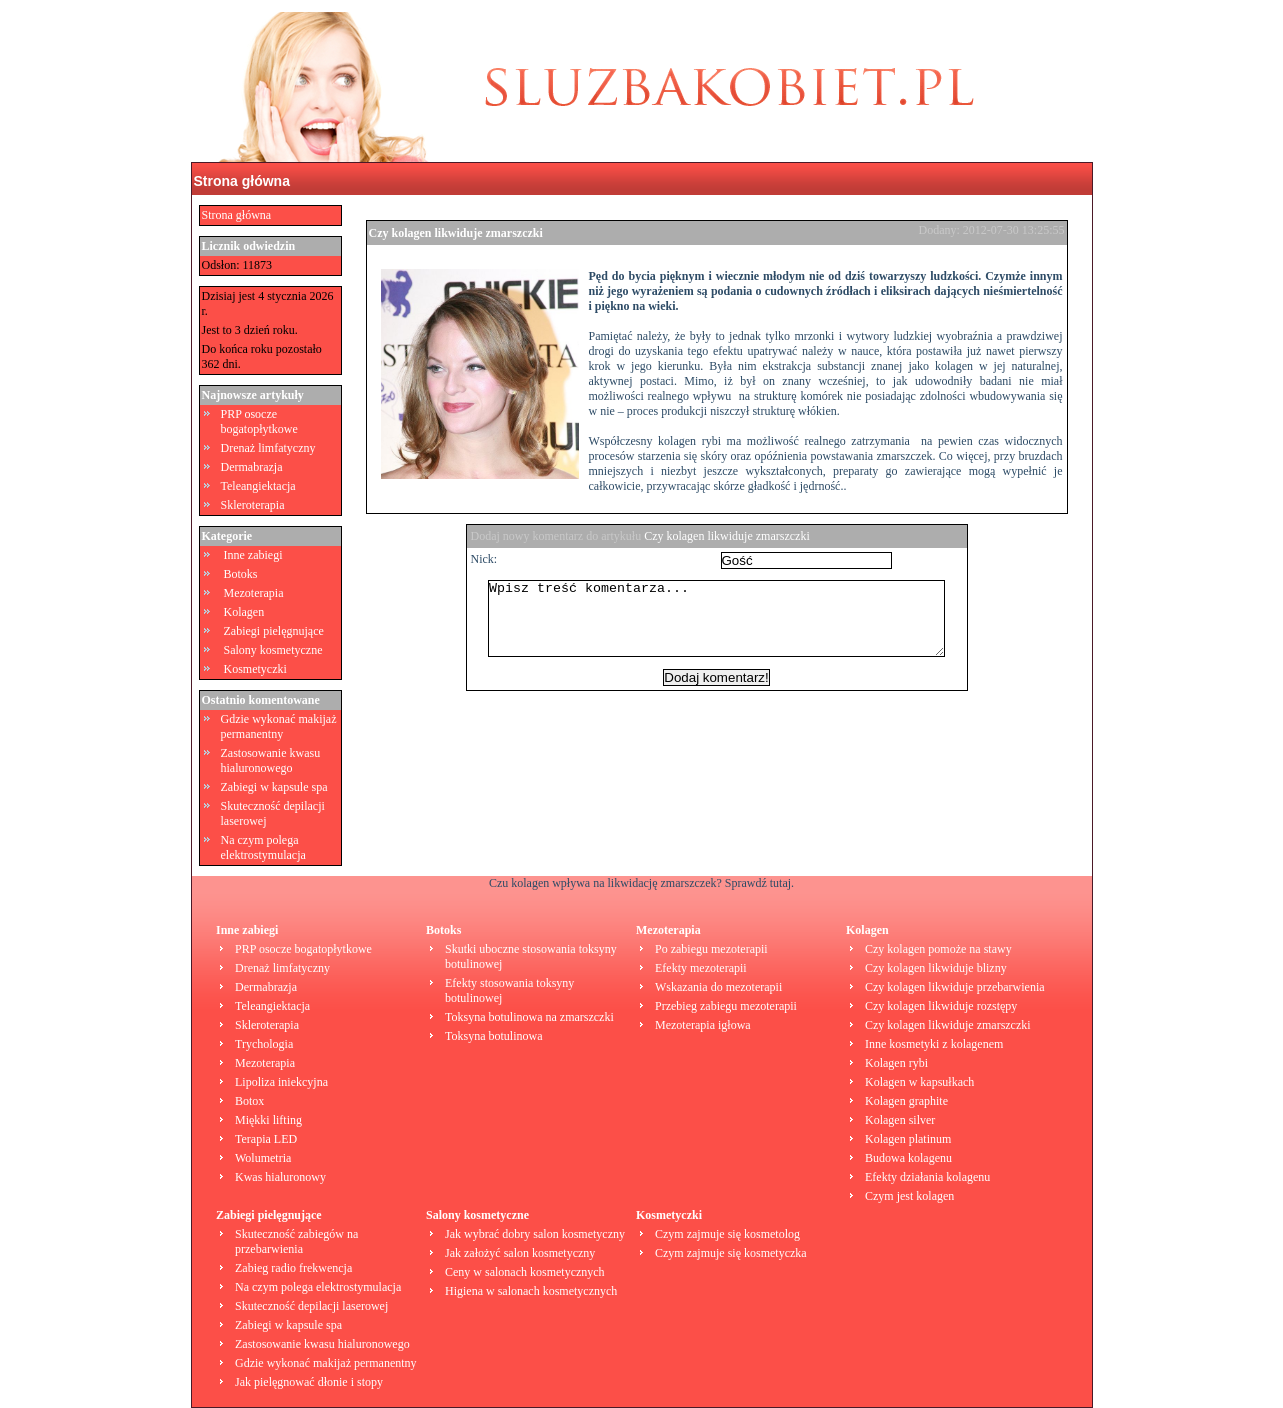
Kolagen (244, 612)
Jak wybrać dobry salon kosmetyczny (535, 1234)
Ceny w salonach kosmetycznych (525, 1272)
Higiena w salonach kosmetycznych (531, 1291)
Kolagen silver (900, 1120)
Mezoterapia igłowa (703, 1025)
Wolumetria (263, 1158)
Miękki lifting (268, 1120)
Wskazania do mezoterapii (718, 987)
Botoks (241, 574)
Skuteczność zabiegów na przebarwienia (296, 1241)
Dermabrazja (252, 467)
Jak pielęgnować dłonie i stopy (309, 1382)
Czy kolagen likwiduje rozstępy (941, 1006)
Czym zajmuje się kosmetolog (727, 1234)
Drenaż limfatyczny (268, 448)
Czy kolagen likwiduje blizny (936, 968)
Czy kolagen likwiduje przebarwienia (955, 987)
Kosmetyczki (255, 669)
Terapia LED (266, 1139)
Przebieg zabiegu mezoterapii (726, 1006)
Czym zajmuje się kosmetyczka (731, 1253)
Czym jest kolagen (909, 1196)
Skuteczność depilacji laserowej (311, 1306)
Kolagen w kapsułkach (919, 1082)
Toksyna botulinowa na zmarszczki (529, 1017)
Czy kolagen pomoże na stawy (938, 949)
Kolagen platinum (908, 1139)
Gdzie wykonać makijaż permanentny (279, 726)
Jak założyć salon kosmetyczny (520, 1253)
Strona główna (242, 181)
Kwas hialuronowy (280, 1177)
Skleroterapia (253, 505)
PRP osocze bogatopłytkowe (259, 421)
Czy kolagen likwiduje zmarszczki (456, 233)
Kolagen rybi (896, 1063)
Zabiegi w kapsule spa (274, 787)
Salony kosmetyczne (273, 650)
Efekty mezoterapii (701, 968)
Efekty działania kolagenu (927, 1177)
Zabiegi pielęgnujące (274, 631)
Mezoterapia (254, 593)
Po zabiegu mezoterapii (711, 949)
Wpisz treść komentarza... (727, 626)
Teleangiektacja (258, 486)
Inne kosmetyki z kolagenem (934, 1044)
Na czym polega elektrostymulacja (263, 847)
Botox (249, 1101)
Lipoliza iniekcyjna (281, 1082)
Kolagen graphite (906, 1101)
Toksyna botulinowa (493, 1036)
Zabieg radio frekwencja (293, 1268)
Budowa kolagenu (908, 1158)
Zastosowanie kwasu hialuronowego (271, 760)
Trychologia (264, 1044)
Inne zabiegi (253, 555)
